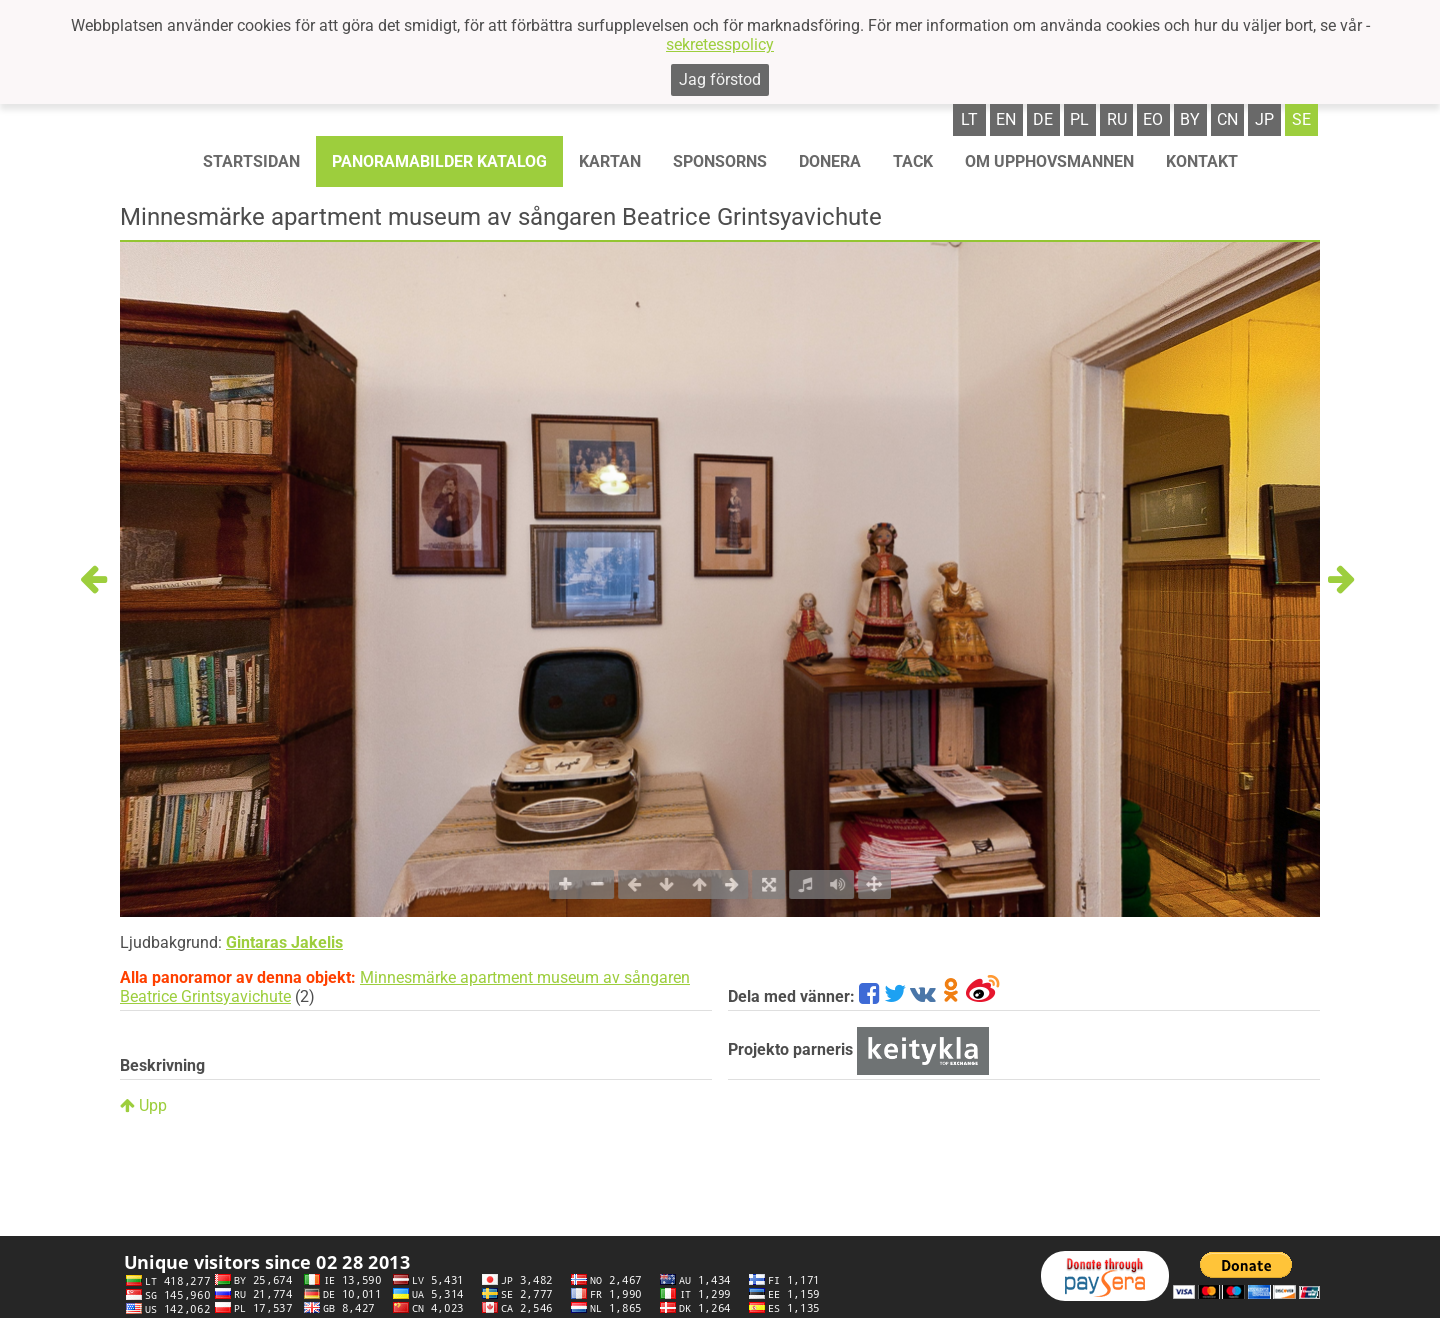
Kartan (610, 161)
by (1190, 119)
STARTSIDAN (251, 161)
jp (1264, 119)
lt (969, 119)
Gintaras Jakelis (284, 942)
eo (1153, 119)
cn (1227, 119)
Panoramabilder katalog (439, 161)
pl (1079, 119)
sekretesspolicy (720, 44)
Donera (830, 161)
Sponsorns (720, 161)
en (1006, 119)
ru (1117, 119)
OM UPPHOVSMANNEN (1049, 161)
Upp (143, 1105)
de (1043, 119)
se (1301, 119)
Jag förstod (720, 79)
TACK (913, 161)
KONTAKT (1202, 161)
